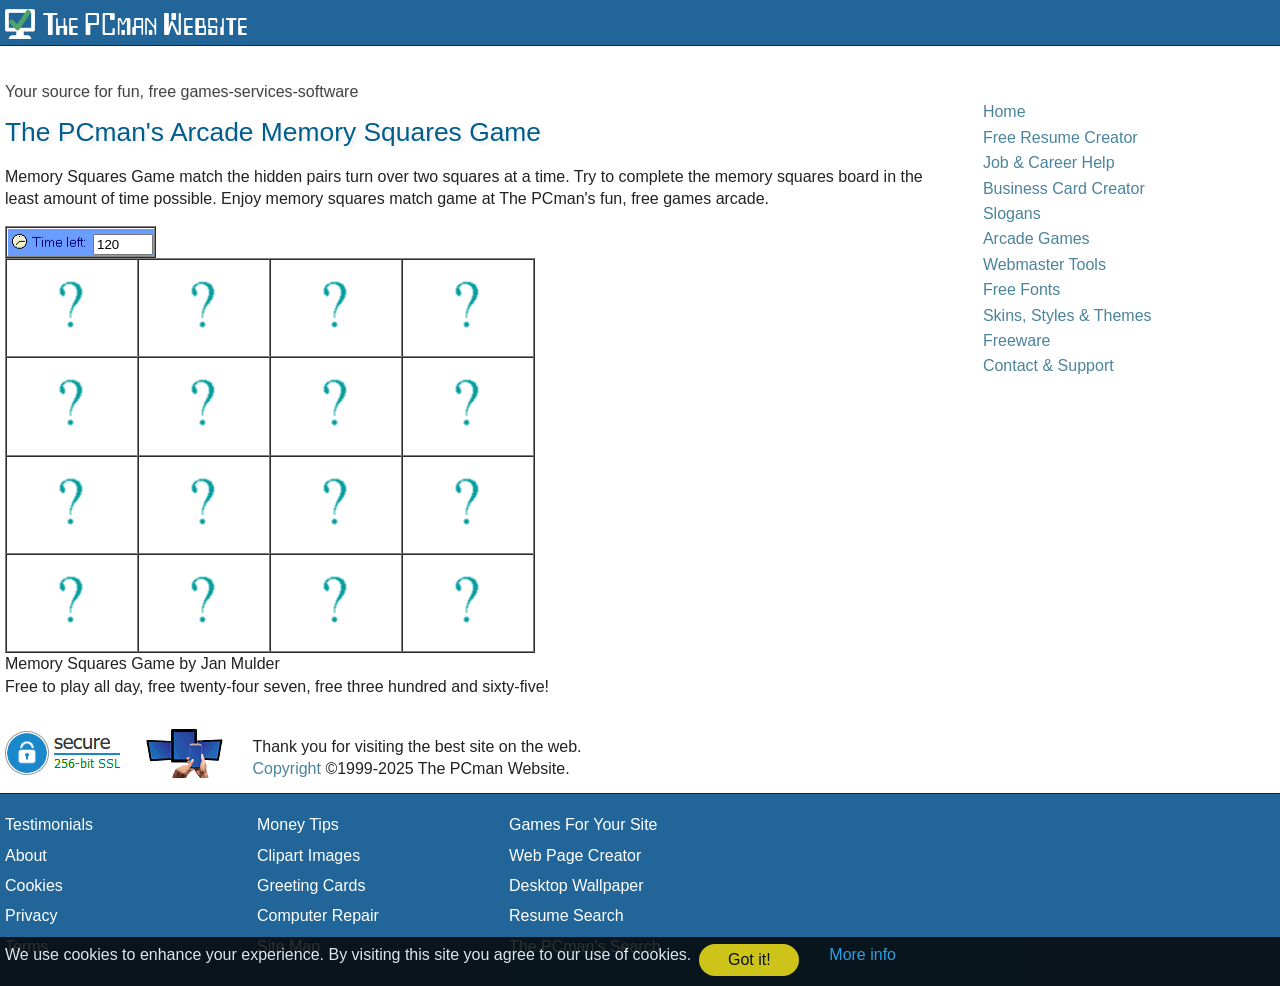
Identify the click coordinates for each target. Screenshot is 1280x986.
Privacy (31, 915)
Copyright (286, 768)
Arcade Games (1036, 238)
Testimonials (49, 824)
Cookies (34, 885)
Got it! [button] (749, 959)
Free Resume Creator (1060, 137)
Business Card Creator (1064, 188)
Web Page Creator (575, 855)
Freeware (1017, 340)
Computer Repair (318, 915)
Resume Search (566, 915)
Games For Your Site (583, 824)
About (26, 855)
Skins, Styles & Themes (1067, 315)
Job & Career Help (1049, 162)
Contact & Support (1048, 365)
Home (1004, 111)
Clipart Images (308, 855)
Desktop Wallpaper (576, 885)
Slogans (1012, 213)
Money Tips (298, 824)
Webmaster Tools (1044, 264)
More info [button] (862, 954)
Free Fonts (1021, 289)
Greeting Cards (311, 885)
